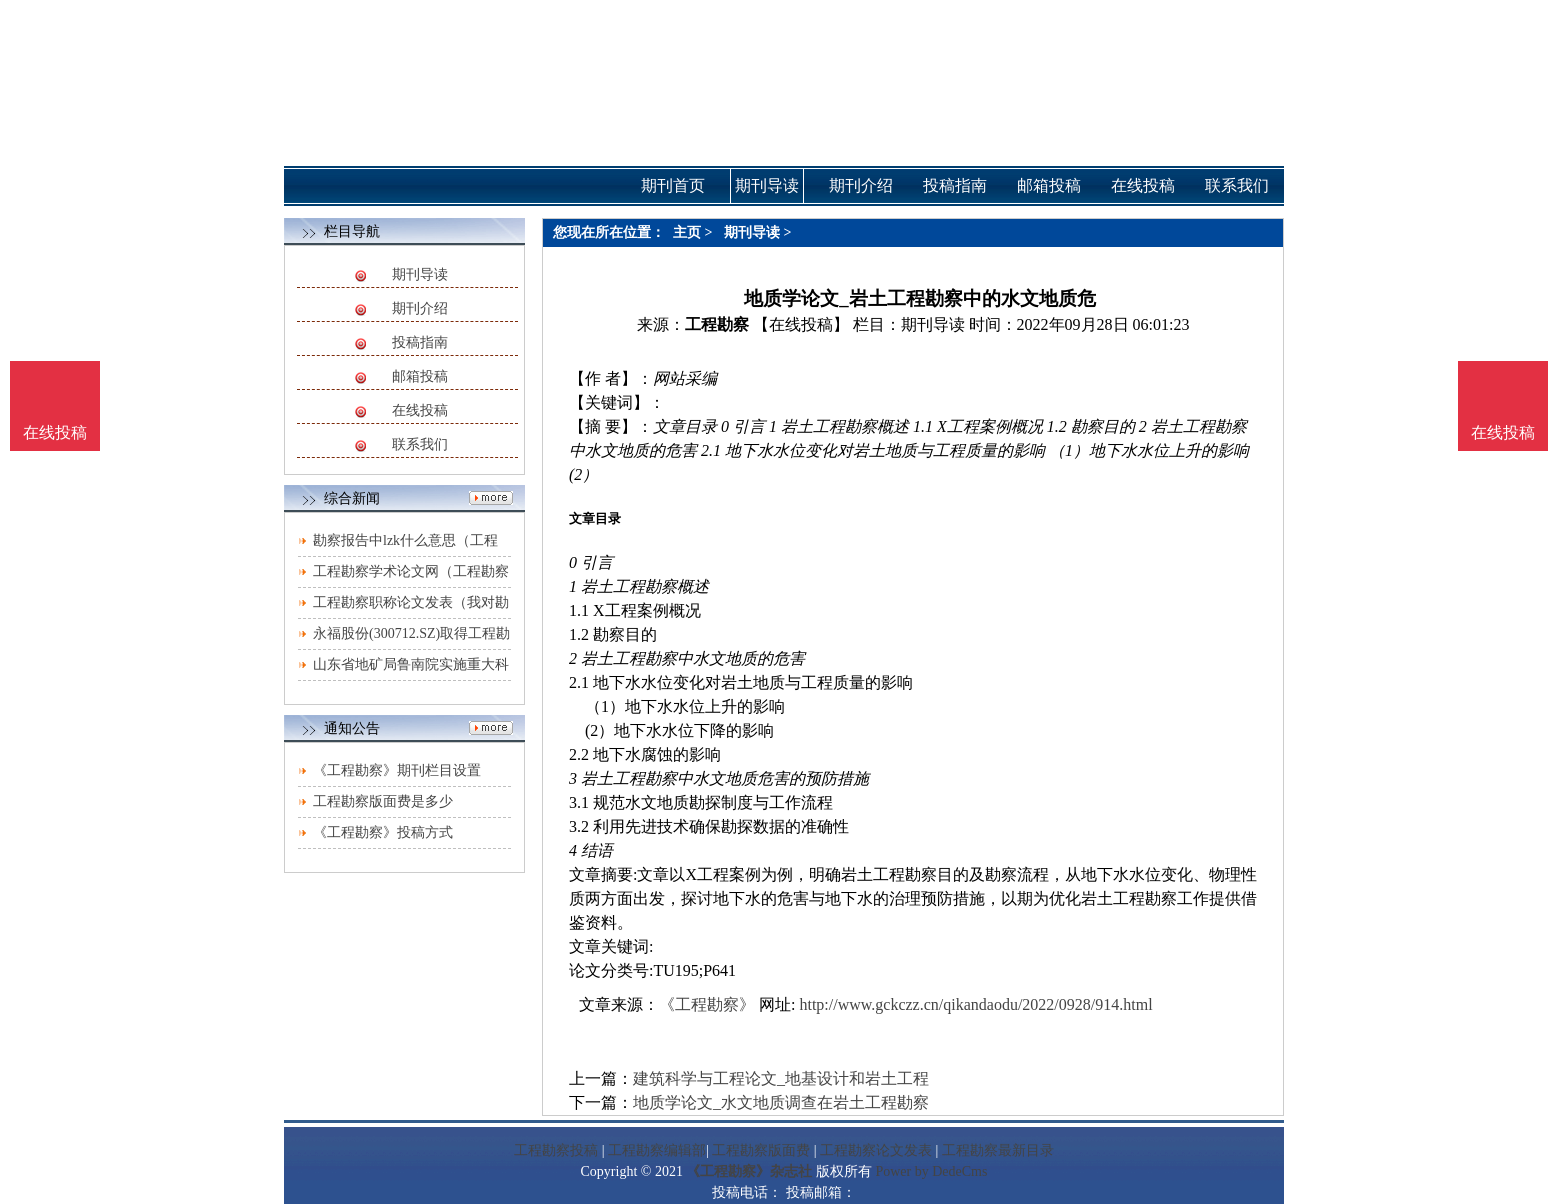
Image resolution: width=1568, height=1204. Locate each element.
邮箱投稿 (420, 376)
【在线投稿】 (801, 324)
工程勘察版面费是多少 (383, 801)
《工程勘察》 (707, 1004)
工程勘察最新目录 (998, 1150)
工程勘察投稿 (556, 1150)
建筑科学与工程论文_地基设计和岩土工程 (781, 1078)
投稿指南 (420, 342)
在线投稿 (420, 410)
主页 (687, 232)
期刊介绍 (420, 308)
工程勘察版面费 (761, 1150)
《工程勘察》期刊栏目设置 (397, 770)
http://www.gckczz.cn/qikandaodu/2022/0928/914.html (975, 1004)
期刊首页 (673, 185)
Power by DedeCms (931, 1171)
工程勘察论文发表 (876, 1150)
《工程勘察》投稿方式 (383, 832)
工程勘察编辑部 (657, 1150)
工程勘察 (717, 324)
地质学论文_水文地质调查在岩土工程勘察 (781, 1102)
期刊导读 (420, 274)
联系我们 (420, 444)
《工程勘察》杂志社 (749, 1171)
